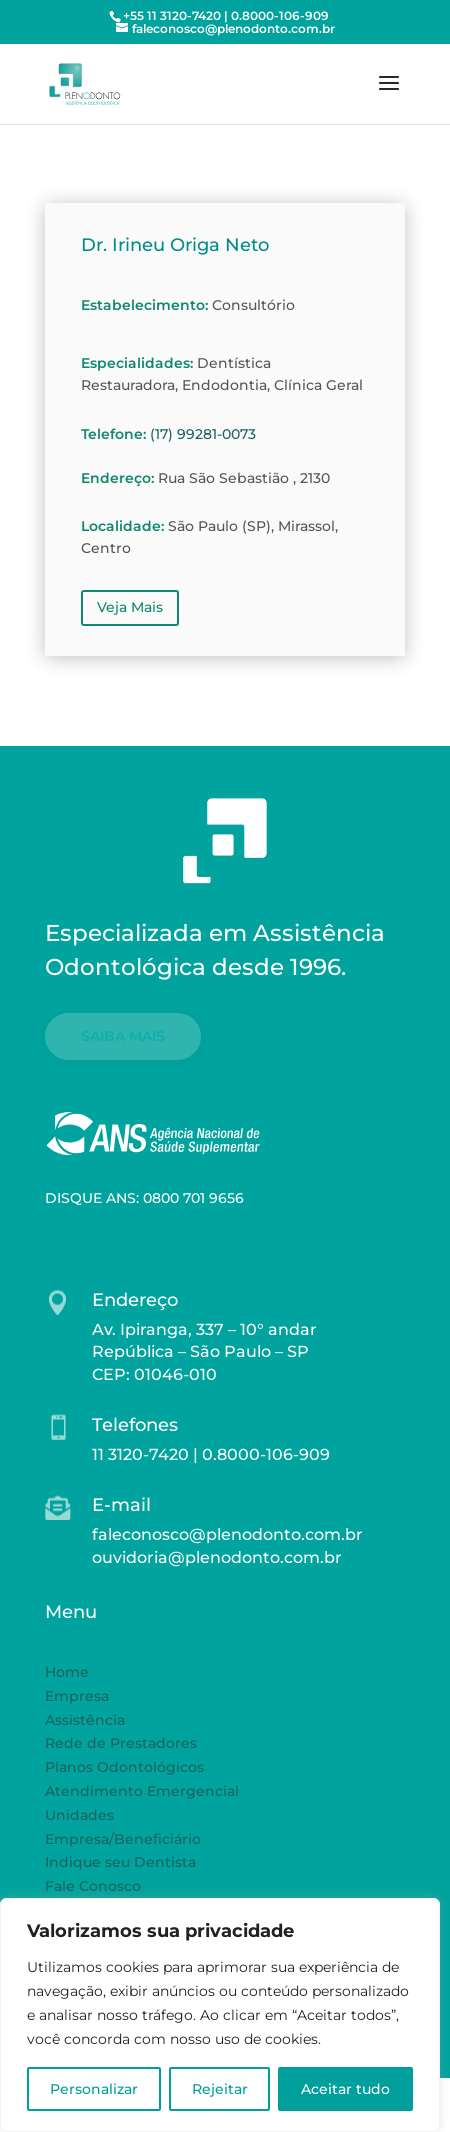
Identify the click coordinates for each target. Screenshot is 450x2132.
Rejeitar (220, 2089)
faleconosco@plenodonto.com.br (227, 1534)
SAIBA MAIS (123, 1036)
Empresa (77, 1696)
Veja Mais (130, 607)
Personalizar (94, 2089)
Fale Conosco (93, 1886)
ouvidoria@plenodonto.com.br (217, 1557)
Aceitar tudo (345, 2089)
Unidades (79, 1815)
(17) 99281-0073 (203, 434)
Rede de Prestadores (121, 1743)
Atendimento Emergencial (142, 1791)
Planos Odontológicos (124, 1767)
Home (67, 1672)
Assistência (85, 1720)
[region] (220, 2015)
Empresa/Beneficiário (123, 1839)
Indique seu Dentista (120, 1862)
